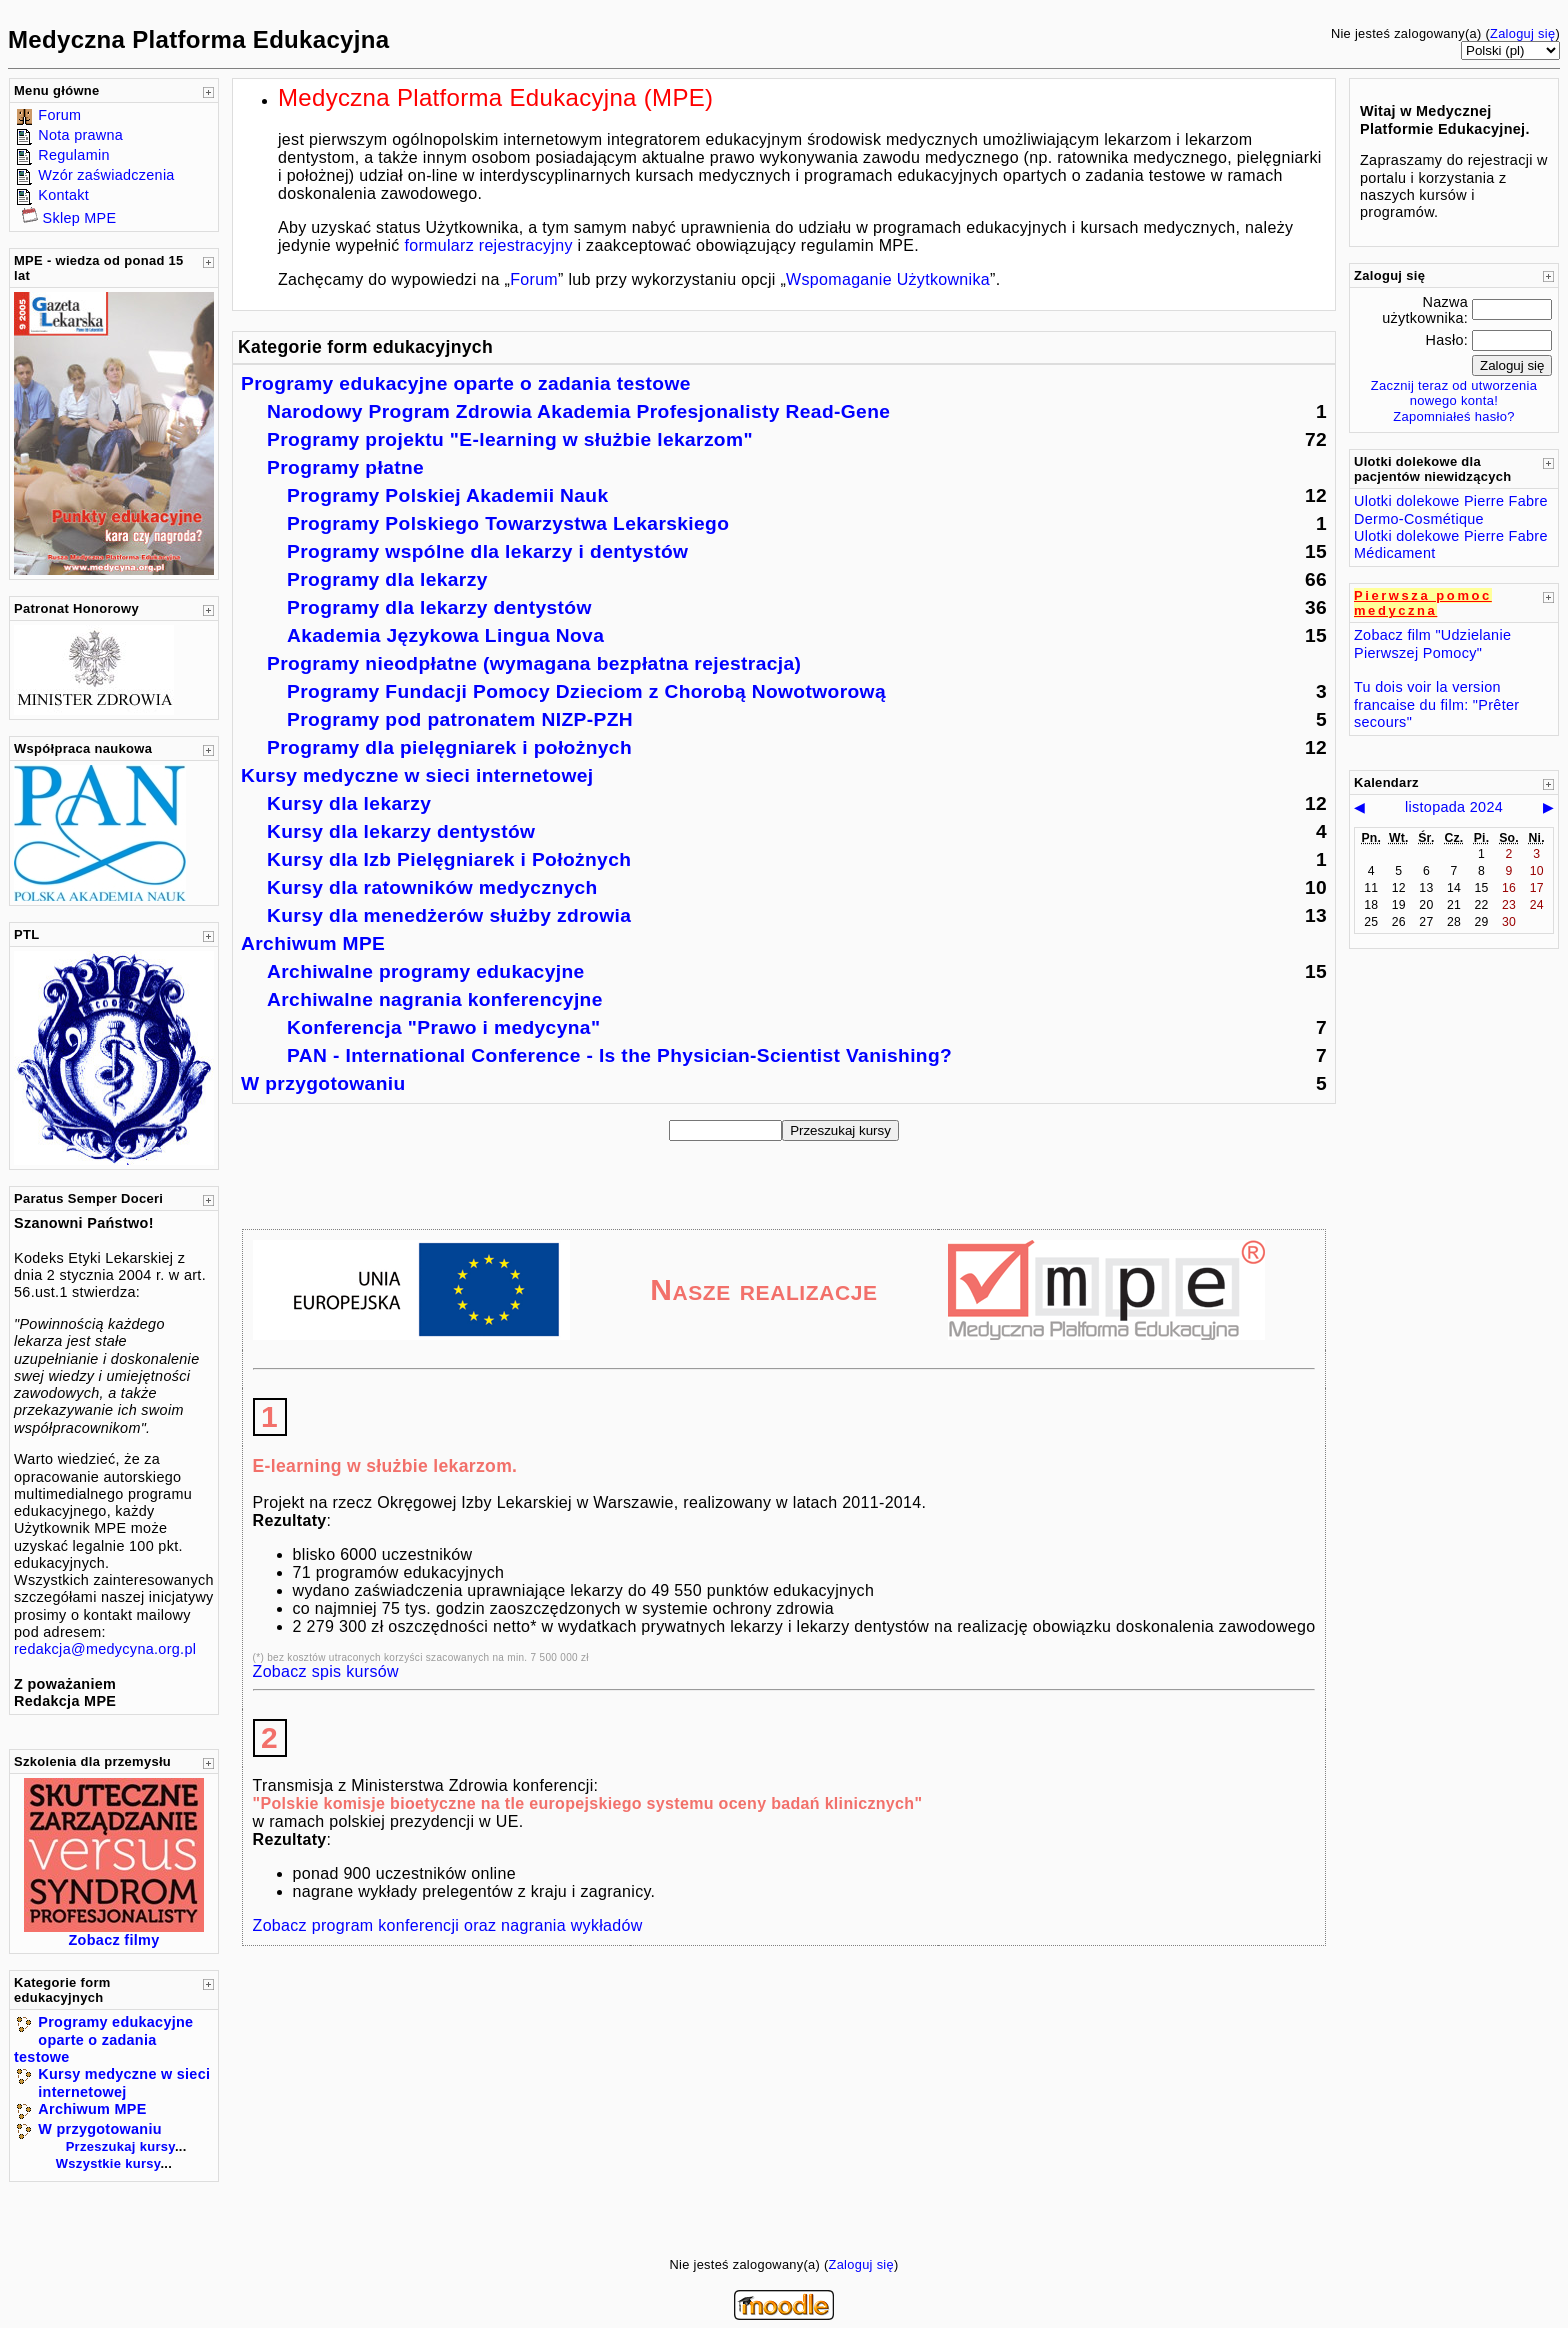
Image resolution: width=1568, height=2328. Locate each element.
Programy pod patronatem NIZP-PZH (460, 719)
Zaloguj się (1522, 33)
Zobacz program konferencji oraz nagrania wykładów (448, 1925)
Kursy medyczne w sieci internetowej (124, 2082)
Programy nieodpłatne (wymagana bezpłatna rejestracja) (534, 663)
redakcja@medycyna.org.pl (105, 1649)
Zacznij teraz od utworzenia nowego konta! (1454, 393)
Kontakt (63, 195)
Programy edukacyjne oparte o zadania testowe (103, 2039)
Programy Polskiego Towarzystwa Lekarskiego (508, 523)
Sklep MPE (80, 218)
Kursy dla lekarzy (349, 803)
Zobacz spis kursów (326, 1671)
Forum (59, 115)
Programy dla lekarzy (387, 579)
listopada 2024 (1454, 807)
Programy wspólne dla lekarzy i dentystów (487, 551)
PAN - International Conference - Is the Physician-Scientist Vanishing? (619, 1055)
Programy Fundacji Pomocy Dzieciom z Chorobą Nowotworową (586, 691)
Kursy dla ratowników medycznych (432, 887)
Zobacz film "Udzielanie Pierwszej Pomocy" (1432, 643)
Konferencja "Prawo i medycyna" (443, 1027)
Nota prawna (80, 135)
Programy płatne (345, 467)
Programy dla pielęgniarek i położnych (449, 747)
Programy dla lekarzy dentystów (439, 607)
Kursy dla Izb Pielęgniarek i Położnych (449, 859)
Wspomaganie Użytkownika (888, 279)
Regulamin (73, 155)
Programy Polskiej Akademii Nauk (448, 495)
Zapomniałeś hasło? (1454, 416)
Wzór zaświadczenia (106, 175)
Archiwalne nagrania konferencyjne (435, 999)
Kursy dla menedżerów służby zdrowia (449, 915)
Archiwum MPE (92, 2109)
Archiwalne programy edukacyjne (426, 971)
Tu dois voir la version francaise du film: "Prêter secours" (1436, 704)
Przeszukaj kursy (120, 2146)
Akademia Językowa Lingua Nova (445, 635)
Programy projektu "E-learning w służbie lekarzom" (510, 439)
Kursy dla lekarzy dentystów (401, 831)
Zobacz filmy (114, 1940)
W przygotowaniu (99, 2129)
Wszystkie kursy (108, 2163)
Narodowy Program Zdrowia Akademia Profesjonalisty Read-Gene (578, 411)
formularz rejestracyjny (488, 245)
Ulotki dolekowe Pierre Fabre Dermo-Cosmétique (1451, 509)
